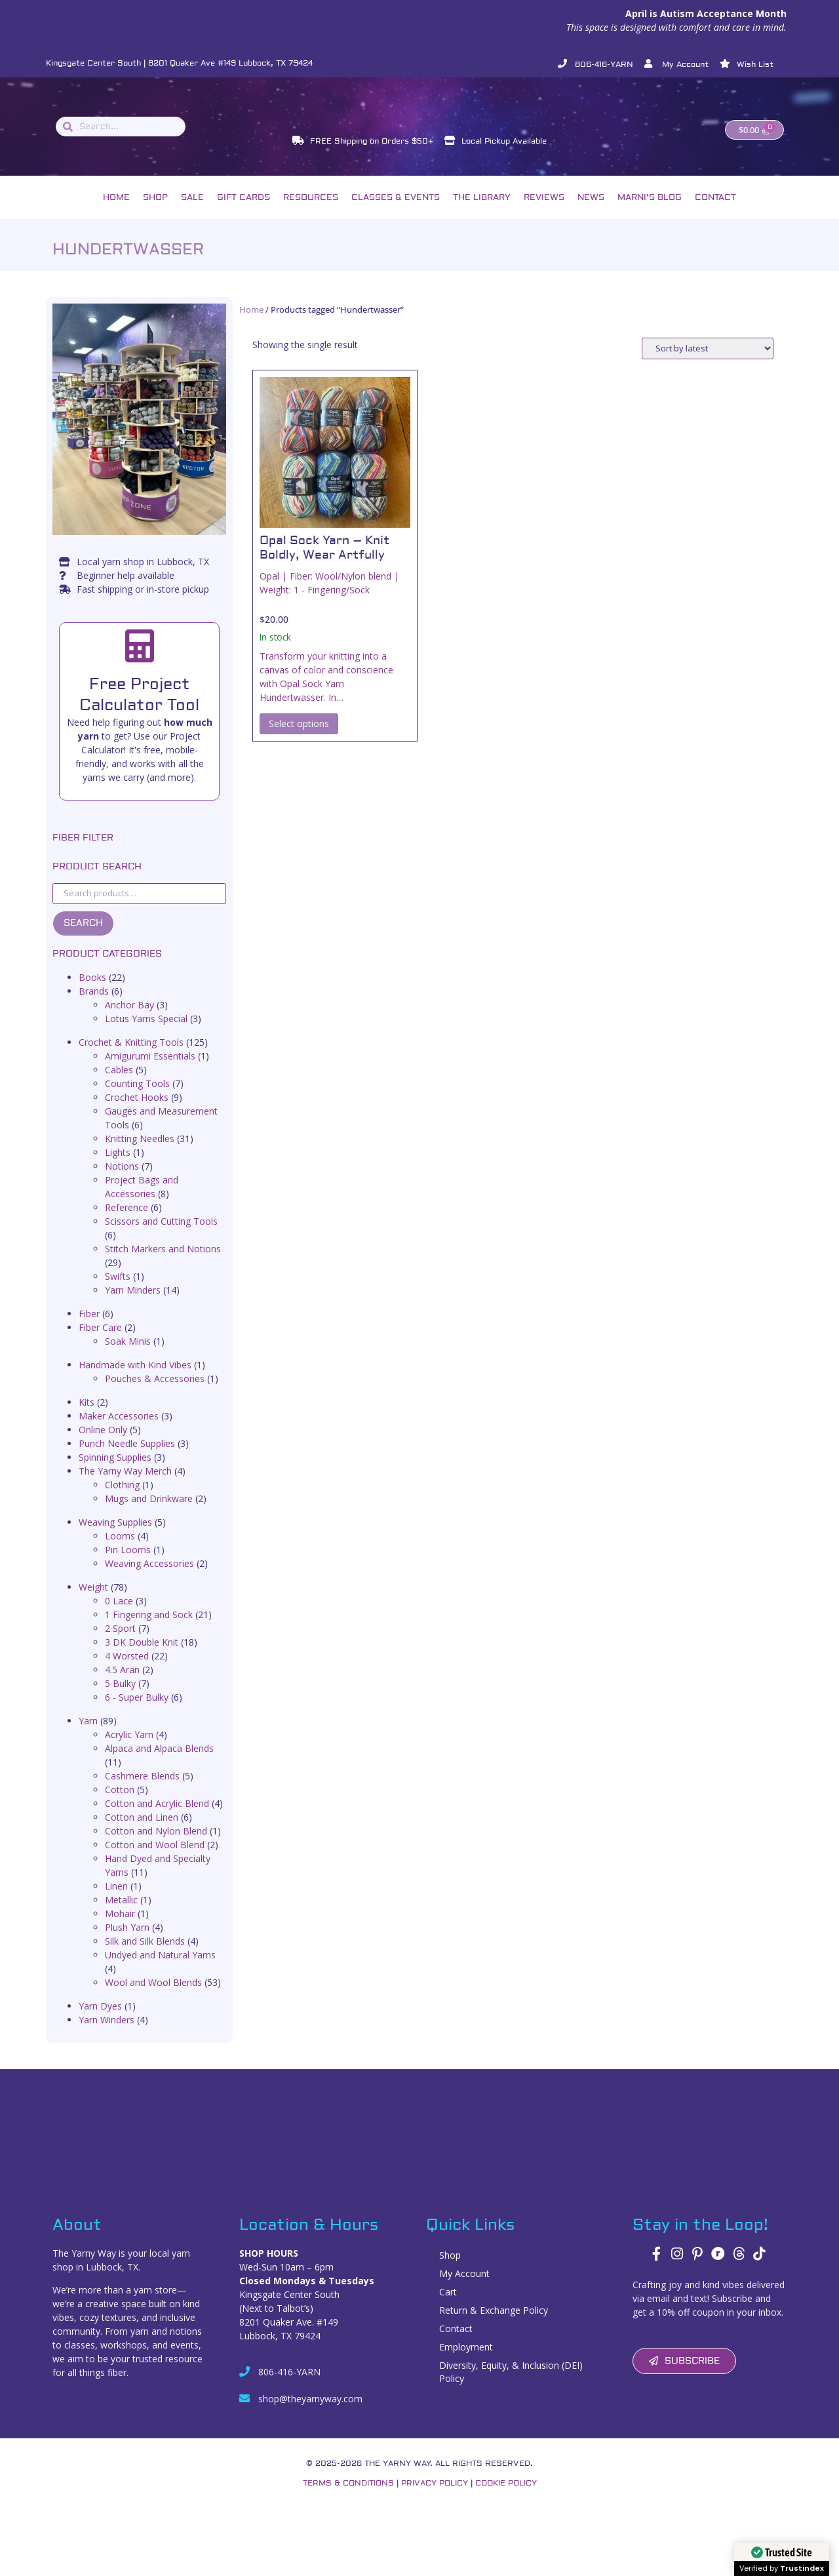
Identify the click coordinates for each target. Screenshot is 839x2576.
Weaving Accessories (149, 1578)
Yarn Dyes (100, 2020)
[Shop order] (707, 363)
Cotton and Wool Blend (155, 1859)
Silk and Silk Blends (145, 1955)
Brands (94, 1005)
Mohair (120, 1928)
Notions (122, 1180)
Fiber (89, 1328)
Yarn (88, 1735)
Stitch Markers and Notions (163, 1263)
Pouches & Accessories (155, 1393)
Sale (192, 212)
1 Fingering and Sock (149, 1629)
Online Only (103, 1444)
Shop (155, 212)
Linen (116, 1900)
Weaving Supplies (115, 1536)
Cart (448, 2306)
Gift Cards (243, 212)
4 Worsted (127, 1670)
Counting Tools (137, 1098)
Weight (93, 1601)
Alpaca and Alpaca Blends (159, 1762)
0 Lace (119, 1615)
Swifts (117, 1290)
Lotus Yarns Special (146, 1033)
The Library (482, 212)
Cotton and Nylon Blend (156, 1845)
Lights (117, 1166)
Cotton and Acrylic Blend (157, 1818)
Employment (466, 2361)
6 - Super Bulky (136, 1711)
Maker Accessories (119, 1430)
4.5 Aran (122, 1684)
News (590, 212)
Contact (715, 212)
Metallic (121, 1914)
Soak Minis (128, 1355)
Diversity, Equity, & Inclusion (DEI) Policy (511, 2386)
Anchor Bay (129, 1019)
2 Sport (120, 1642)
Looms (120, 1550)
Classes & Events (395, 212)
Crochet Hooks (136, 1111)
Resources (310, 212)
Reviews (544, 212)
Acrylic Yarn (129, 1749)
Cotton (119, 1804)
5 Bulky (120, 1698)
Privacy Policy (434, 2498)
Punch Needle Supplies (127, 1458)
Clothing (122, 1499)
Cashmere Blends (142, 1790)
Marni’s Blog (649, 212)
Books (92, 991)
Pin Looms (128, 1564)
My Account (464, 2288)
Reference (126, 1222)
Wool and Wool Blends (153, 1997)
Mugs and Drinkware (149, 1513)
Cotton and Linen (141, 1831)
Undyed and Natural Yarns (160, 1969)
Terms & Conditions (348, 2498)
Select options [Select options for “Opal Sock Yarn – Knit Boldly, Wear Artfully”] (299, 737)
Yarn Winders (106, 2034)
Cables (119, 1084)
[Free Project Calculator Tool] (139, 660)
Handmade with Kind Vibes (135, 1379)
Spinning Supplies (115, 1471)
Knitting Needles (139, 1153)
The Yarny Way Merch (125, 1485)
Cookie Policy (506, 2498)
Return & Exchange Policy (493, 2324)
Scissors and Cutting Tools (161, 1235)
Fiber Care (100, 1342)
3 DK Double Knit (141, 1656)
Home (116, 212)
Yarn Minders (133, 1304)
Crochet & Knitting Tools (131, 1056)
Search (83, 937)
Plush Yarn (127, 1941)
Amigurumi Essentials (150, 1070)
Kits (86, 1416)
